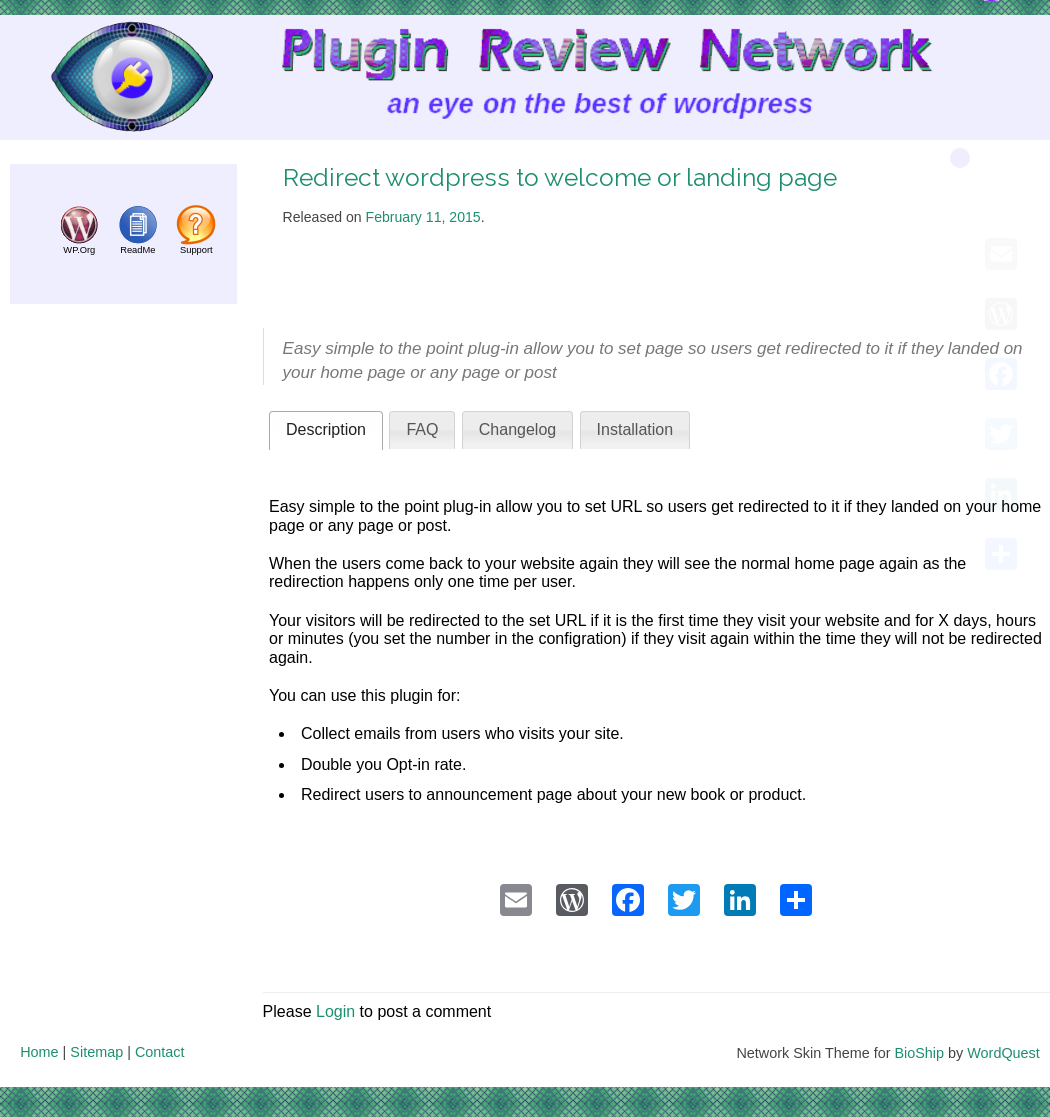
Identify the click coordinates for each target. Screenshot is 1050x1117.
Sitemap (96, 1052)
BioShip (919, 1053)
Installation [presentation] (635, 429)
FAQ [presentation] (422, 429)
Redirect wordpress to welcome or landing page (560, 177)
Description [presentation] (326, 429)
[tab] (326, 430)
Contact (160, 1052)
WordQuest (1003, 1053)
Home (39, 1052)
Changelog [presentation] (517, 429)
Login (335, 1011)
